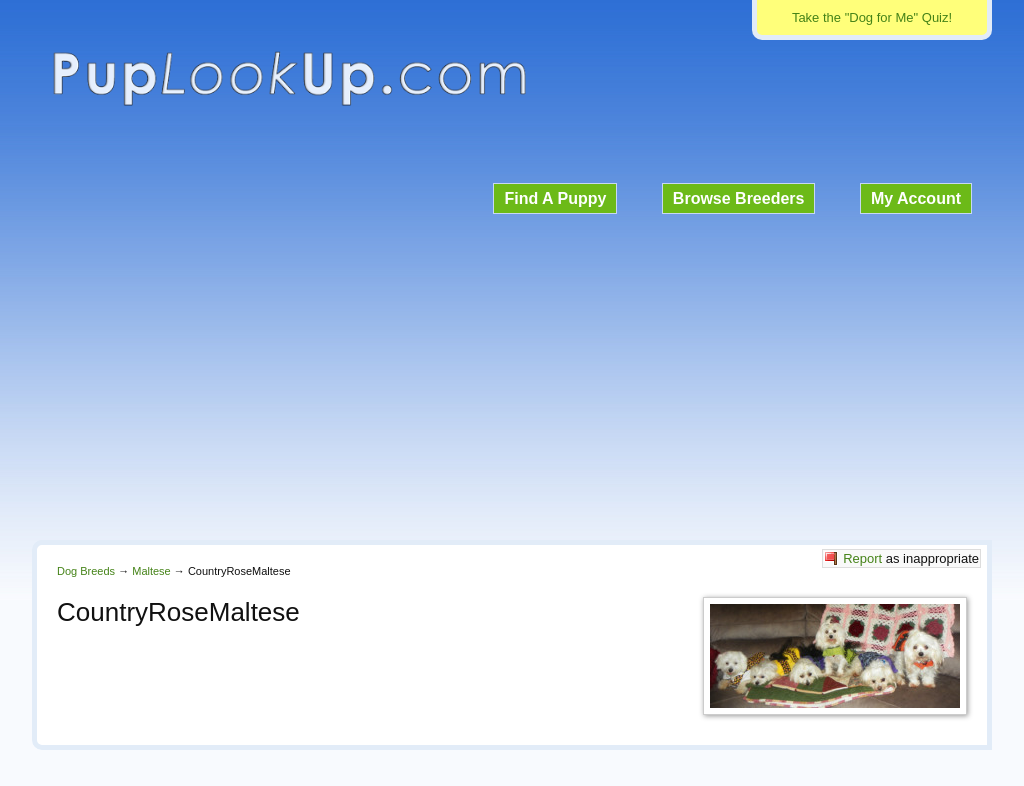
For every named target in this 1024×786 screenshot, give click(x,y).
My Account (916, 198)
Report (862, 558)
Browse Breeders (739, 198)
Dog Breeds (86, 571)
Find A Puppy (555, 198)
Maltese (151, 571)
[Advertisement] (512, 374)
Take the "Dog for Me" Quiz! (872, 17)
